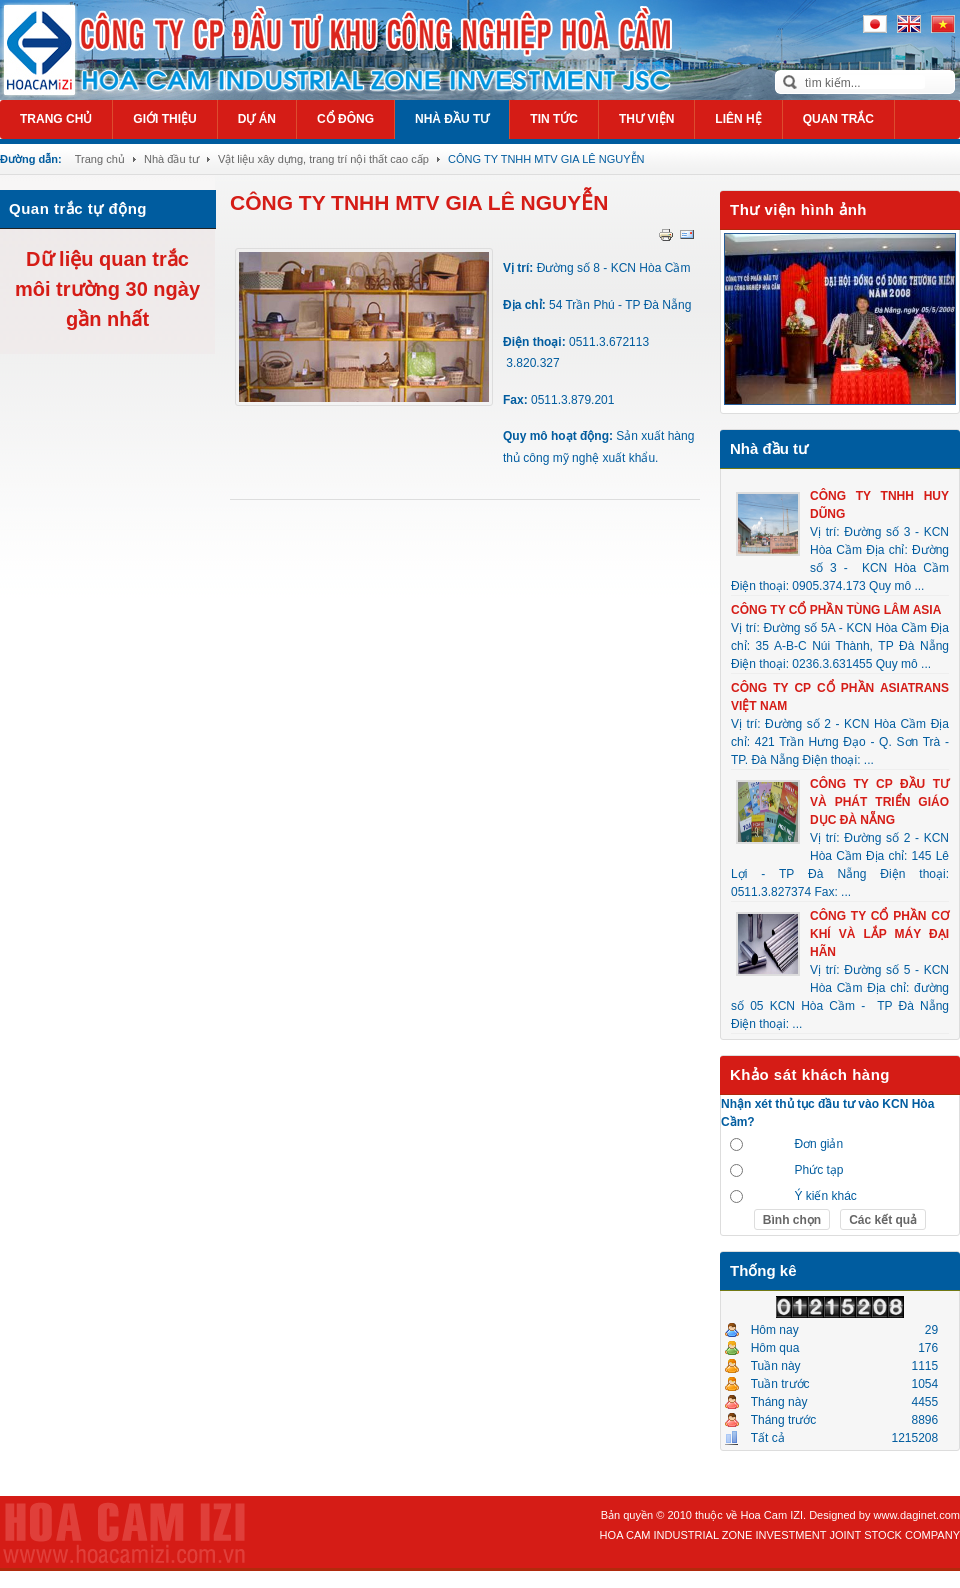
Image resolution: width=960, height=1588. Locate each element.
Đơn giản (818, 1144)
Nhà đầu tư (171, 159)
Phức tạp (818, 1170)
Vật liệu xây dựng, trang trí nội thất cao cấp (323, 159)
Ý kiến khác (825, 1196)
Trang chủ (100, 159)
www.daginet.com (917, 1515)
